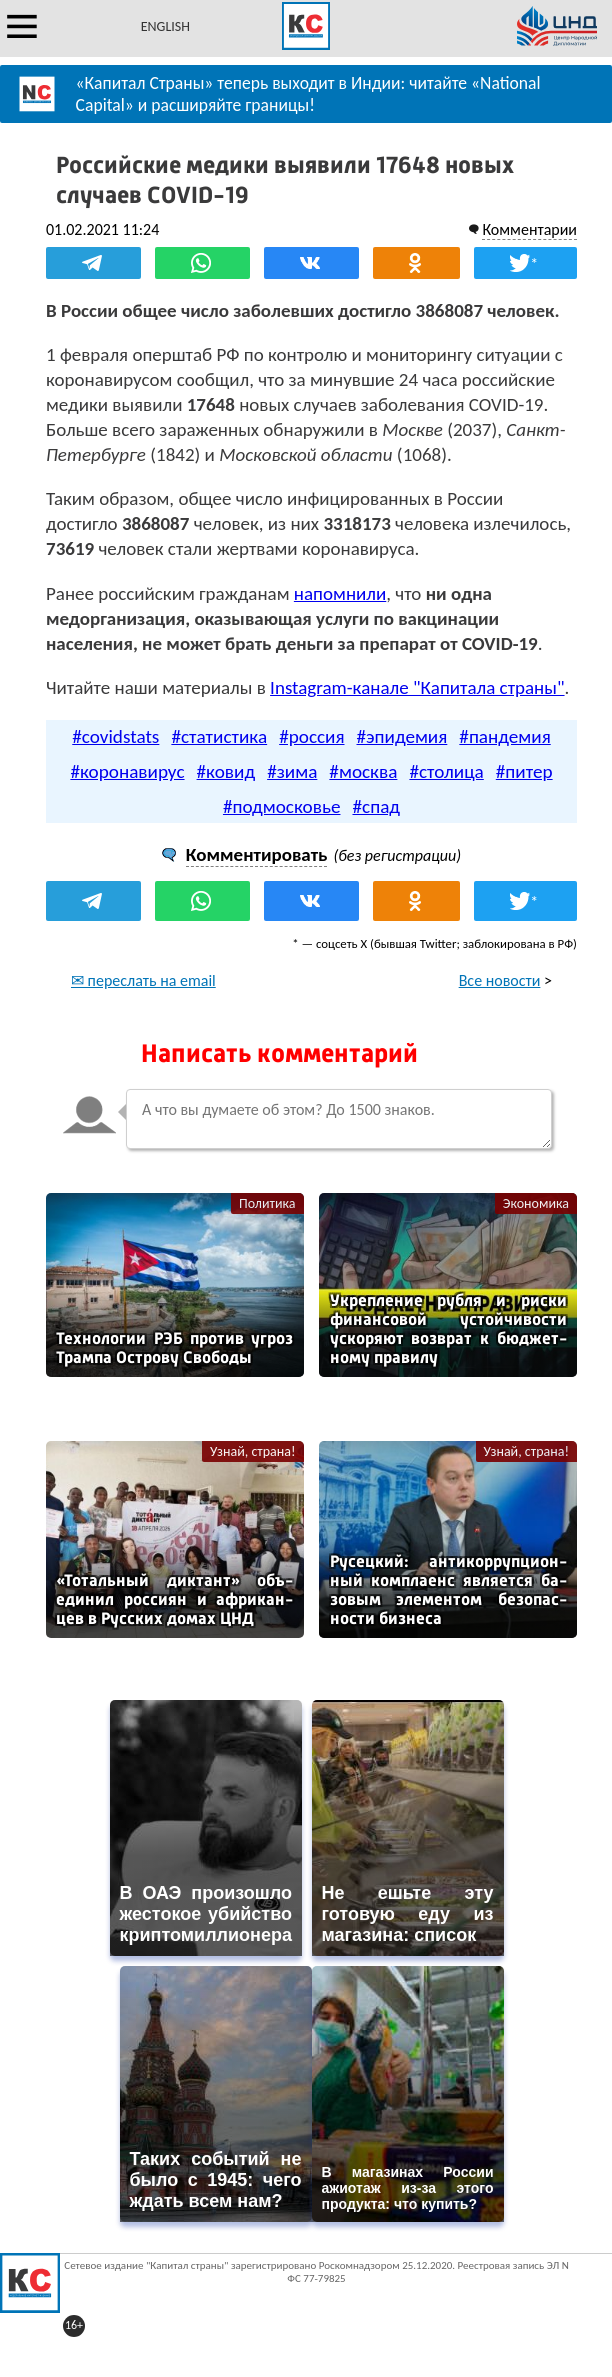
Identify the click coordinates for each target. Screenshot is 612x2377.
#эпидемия (402, 736)
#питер (524, 771)
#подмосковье (282, 806)
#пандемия (504, 736)
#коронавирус (127, 771)
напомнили (340, 593)
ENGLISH (165, 26)
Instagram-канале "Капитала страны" (417, 687)
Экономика (536, 1203)
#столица (446, 771)
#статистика (219, 736)
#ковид (226, 771)
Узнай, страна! (252, 1451)
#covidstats (115, 736)
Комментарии (529, 229)
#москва (363, 771)
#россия (311, 736)
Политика (267, 1203)
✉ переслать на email (143, 980)
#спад (376, 806)
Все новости (500, 980)
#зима (292, 771)
